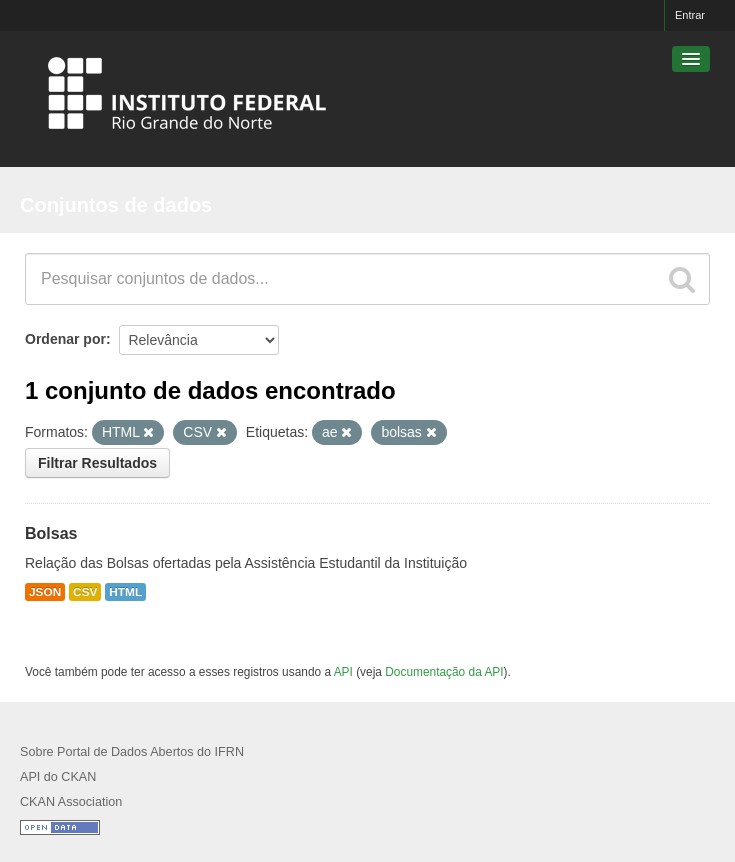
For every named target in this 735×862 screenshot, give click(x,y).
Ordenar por (65, 339)
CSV (85, 592)
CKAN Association (71, 802)
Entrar (690, 15)
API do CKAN (58, 777)
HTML (125, 592)
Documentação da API (444, 672)
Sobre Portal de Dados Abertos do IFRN (132, 752)
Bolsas (51, 533)
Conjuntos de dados (116, 205)
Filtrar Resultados (97, 463)
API (343, 672)
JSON (45, 592)
